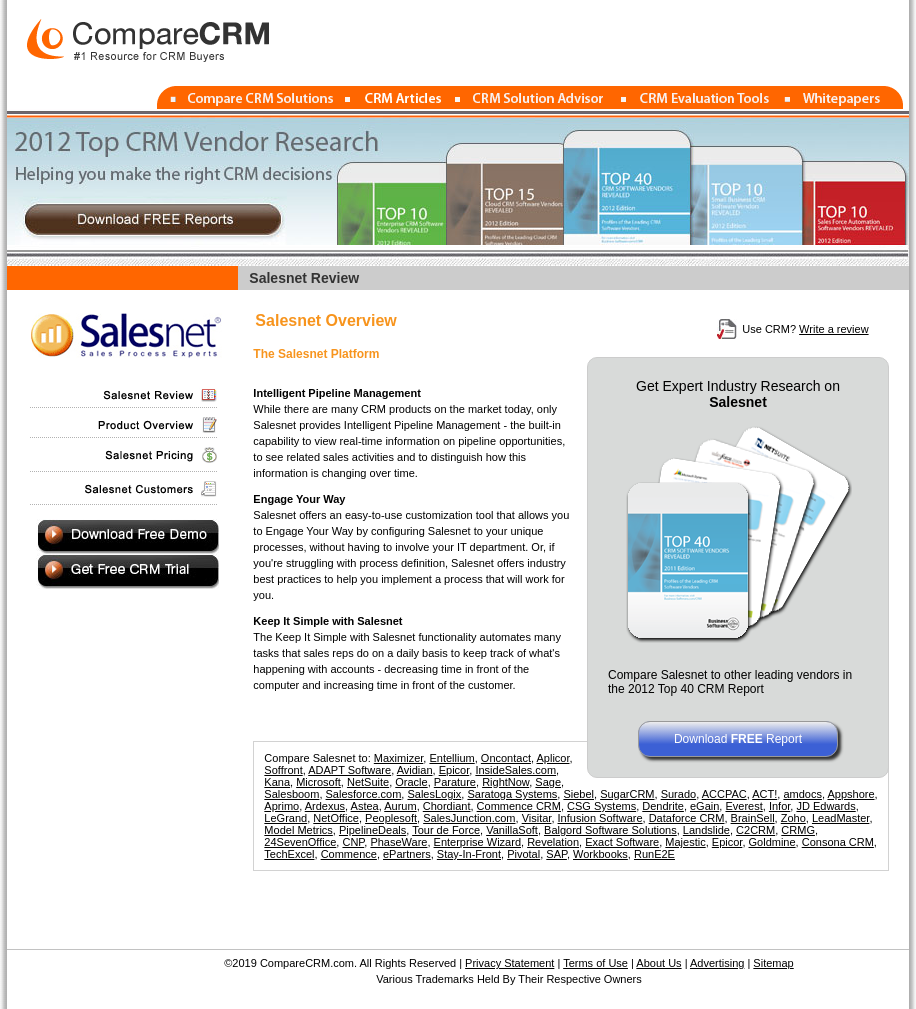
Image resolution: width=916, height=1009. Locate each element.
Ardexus (325, 806)
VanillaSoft (512, 830)
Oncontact (506, 758)
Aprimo (281, 806)
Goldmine (772, 842)
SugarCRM (627, 794)
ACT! (764, 794)
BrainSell (753, 818)
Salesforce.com (364, 794)
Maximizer (399, 758)
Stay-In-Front (469, 854)
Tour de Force (446, 830)
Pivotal (523, 854)
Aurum (400, 806)
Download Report (738, 739)
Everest (743, 806)
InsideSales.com (515, 770)
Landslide (706, 830)
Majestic (685, 842)
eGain (704, 806)
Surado (678, 794)
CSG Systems (601, 806)
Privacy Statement (509, 963)
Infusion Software (600, 818)
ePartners (407, 854)
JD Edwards (825, 806)
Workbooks (600, 854)
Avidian (415, 770)
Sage (548, 782)
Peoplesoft (391, 818)
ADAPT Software (349, 770)
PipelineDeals (372, 830)
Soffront (283, 770)
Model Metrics (298, 830)
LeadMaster (840, 818)
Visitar (537, 818)
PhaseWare (398, 842)
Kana (277, 782)
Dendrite (663, 806)
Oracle (411, 782)
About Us (658, 963)
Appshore (850, 794)
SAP (556, 854)
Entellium (451, 758)
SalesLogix (434, 794)
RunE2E (654, 854)
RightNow (505, 782)
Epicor (454, 770)
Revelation (553, 842)
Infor (779, 806)
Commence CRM (519, 806)
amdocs (802, 794)
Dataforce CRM (687, 818)
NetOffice (336, 818)
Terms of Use (595, 963)
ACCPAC (724, 794)
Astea (365, 806)
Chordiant (447, 806)
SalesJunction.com (469, 818)
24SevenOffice (300, 842)
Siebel (578, 794)
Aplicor (552, 758)
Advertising (717, 963)
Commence (349, 854)
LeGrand (285, 818)
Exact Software (622, 842)
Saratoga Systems (512, 794)
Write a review (833, 329)
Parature (455, 782)
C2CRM (755, 830)
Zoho (793, 818)
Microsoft (318, 782)
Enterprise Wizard (477, 842)
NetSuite (368, 782)
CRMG (798, 830)
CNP (353, 842)
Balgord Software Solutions (610, 830)
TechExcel (289, 854)
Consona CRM (838, 842)
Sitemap (773, 963)
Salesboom (291, 794)
